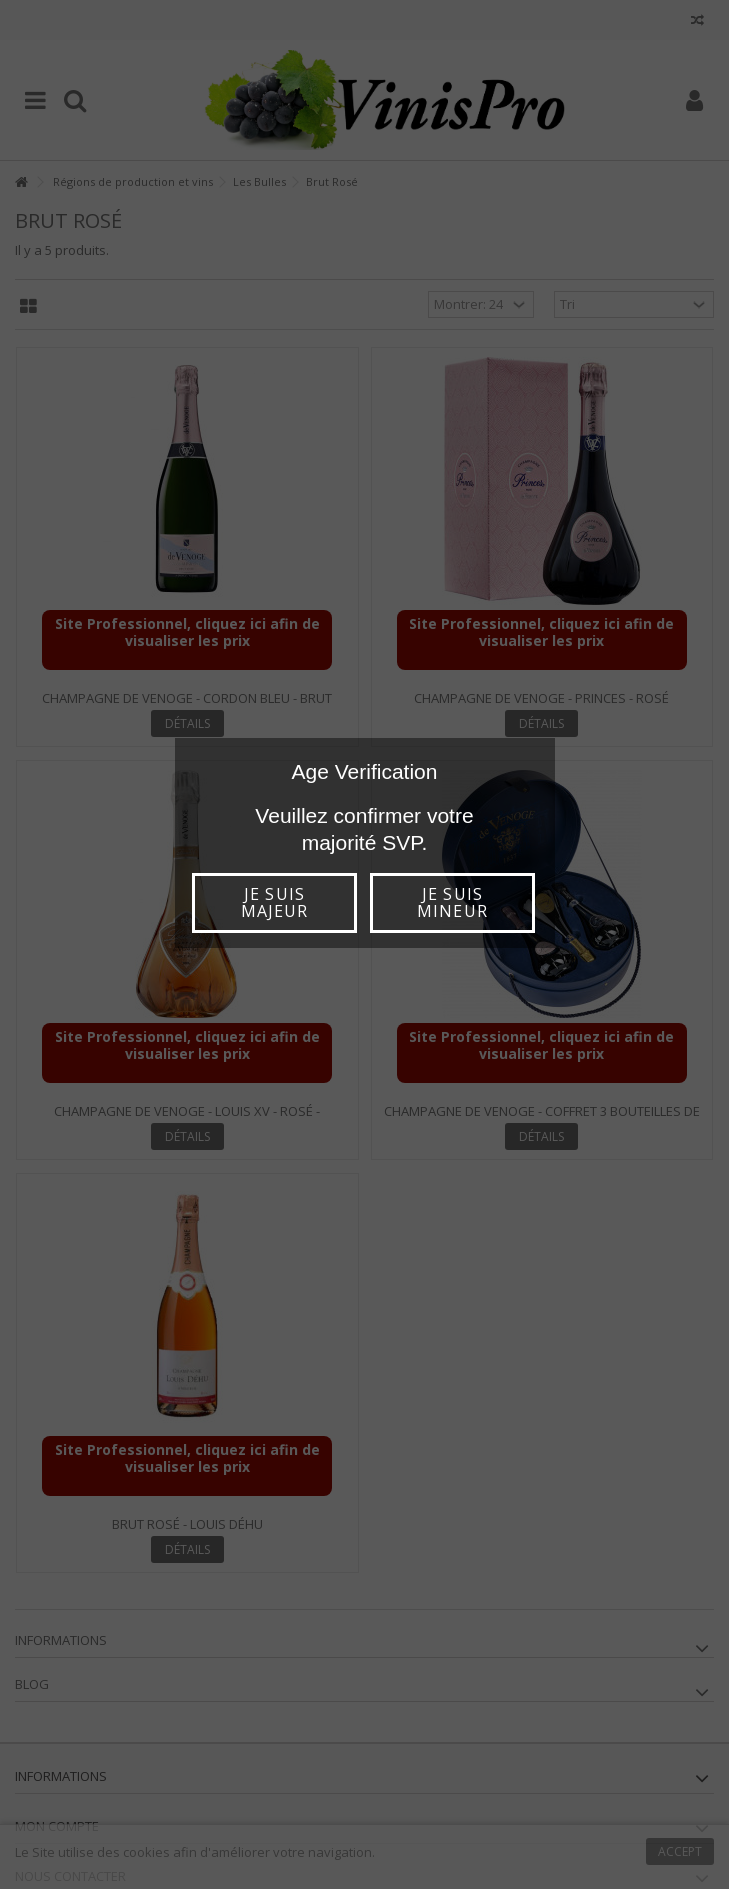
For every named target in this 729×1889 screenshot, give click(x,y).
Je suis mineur (452, 902)
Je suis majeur (274, 902)
